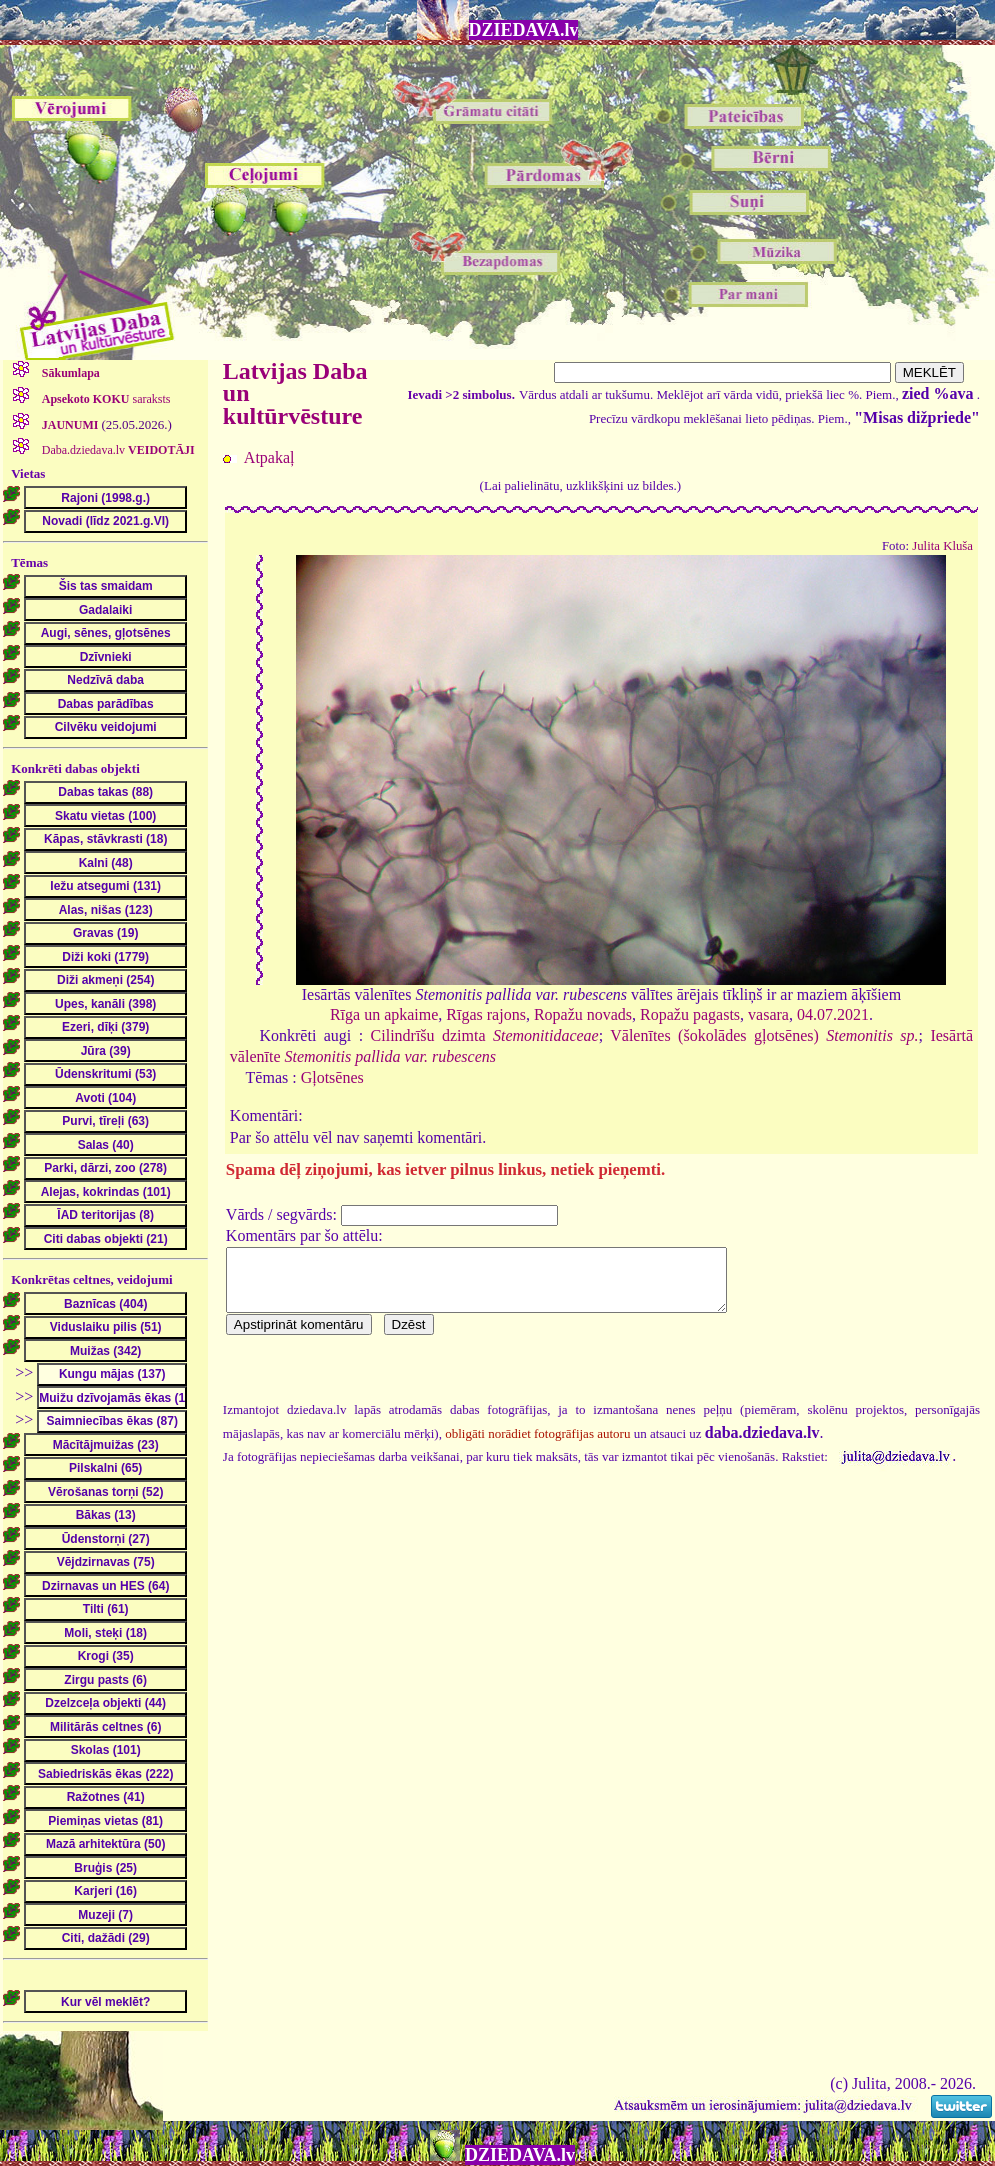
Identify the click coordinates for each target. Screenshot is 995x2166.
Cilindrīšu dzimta (485, 1035)
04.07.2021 (833, 1014)
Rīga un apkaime (384, 1014)
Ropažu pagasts (690, 1014)
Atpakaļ (269, 457)
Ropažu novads (583, 1014)
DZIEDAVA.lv (524, 30)
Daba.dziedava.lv (117, 450)
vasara (768, 1014)
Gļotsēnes (332, 1077)
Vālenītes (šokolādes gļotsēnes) (764, 1035)
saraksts (105, 399)
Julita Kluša (942, 546)
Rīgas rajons (486, 1014)
